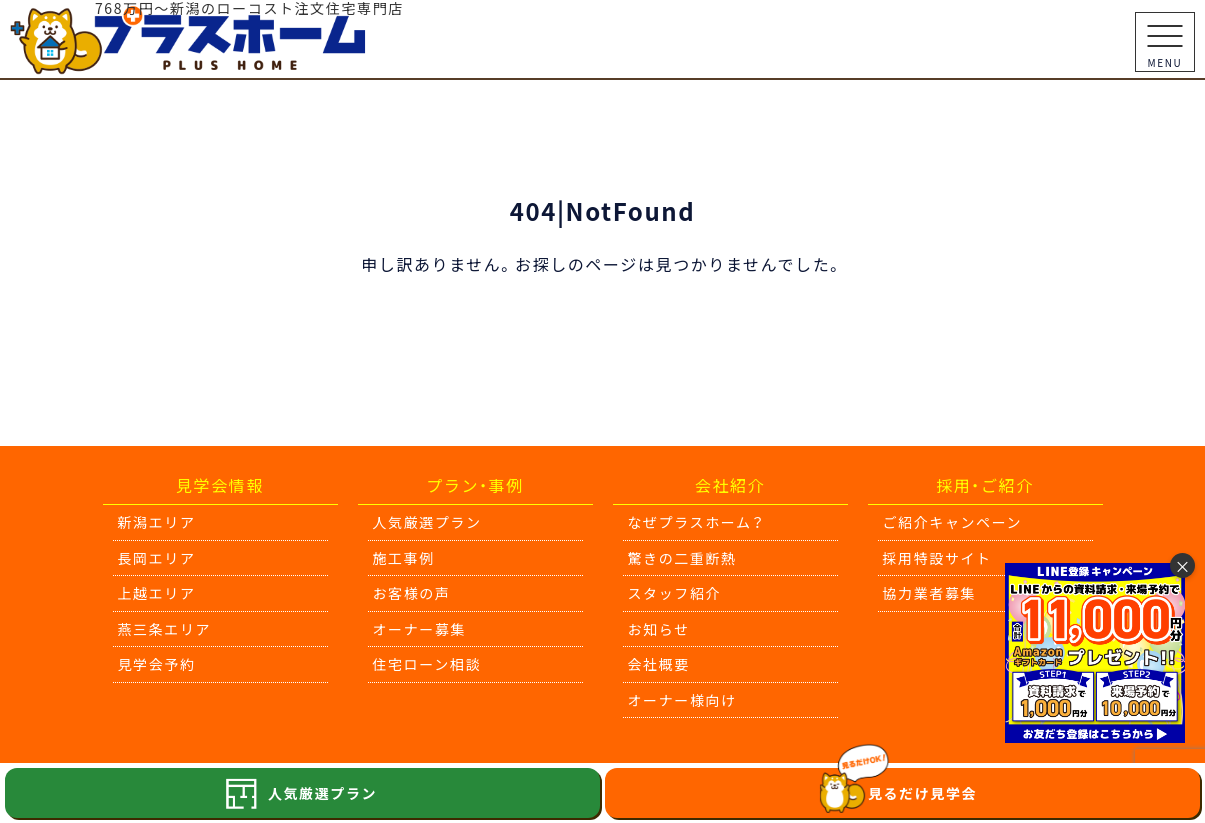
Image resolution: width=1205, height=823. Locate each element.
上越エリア (157, 593)
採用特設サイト (937, 558)
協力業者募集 (930, 593)
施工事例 (404, 558)
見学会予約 (157, 664)
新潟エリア (157, 522)
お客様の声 (412, 593)
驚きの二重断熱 (682, 558)
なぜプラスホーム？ (696, 522)
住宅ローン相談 (427, 664)
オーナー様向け (682, 700)
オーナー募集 (420, 629)
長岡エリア (157, 558)
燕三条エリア (165, 629)
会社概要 (659, 664)
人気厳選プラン (427, 522)
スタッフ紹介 (675, 593)
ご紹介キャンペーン (953, 522)
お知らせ (659, 629)
